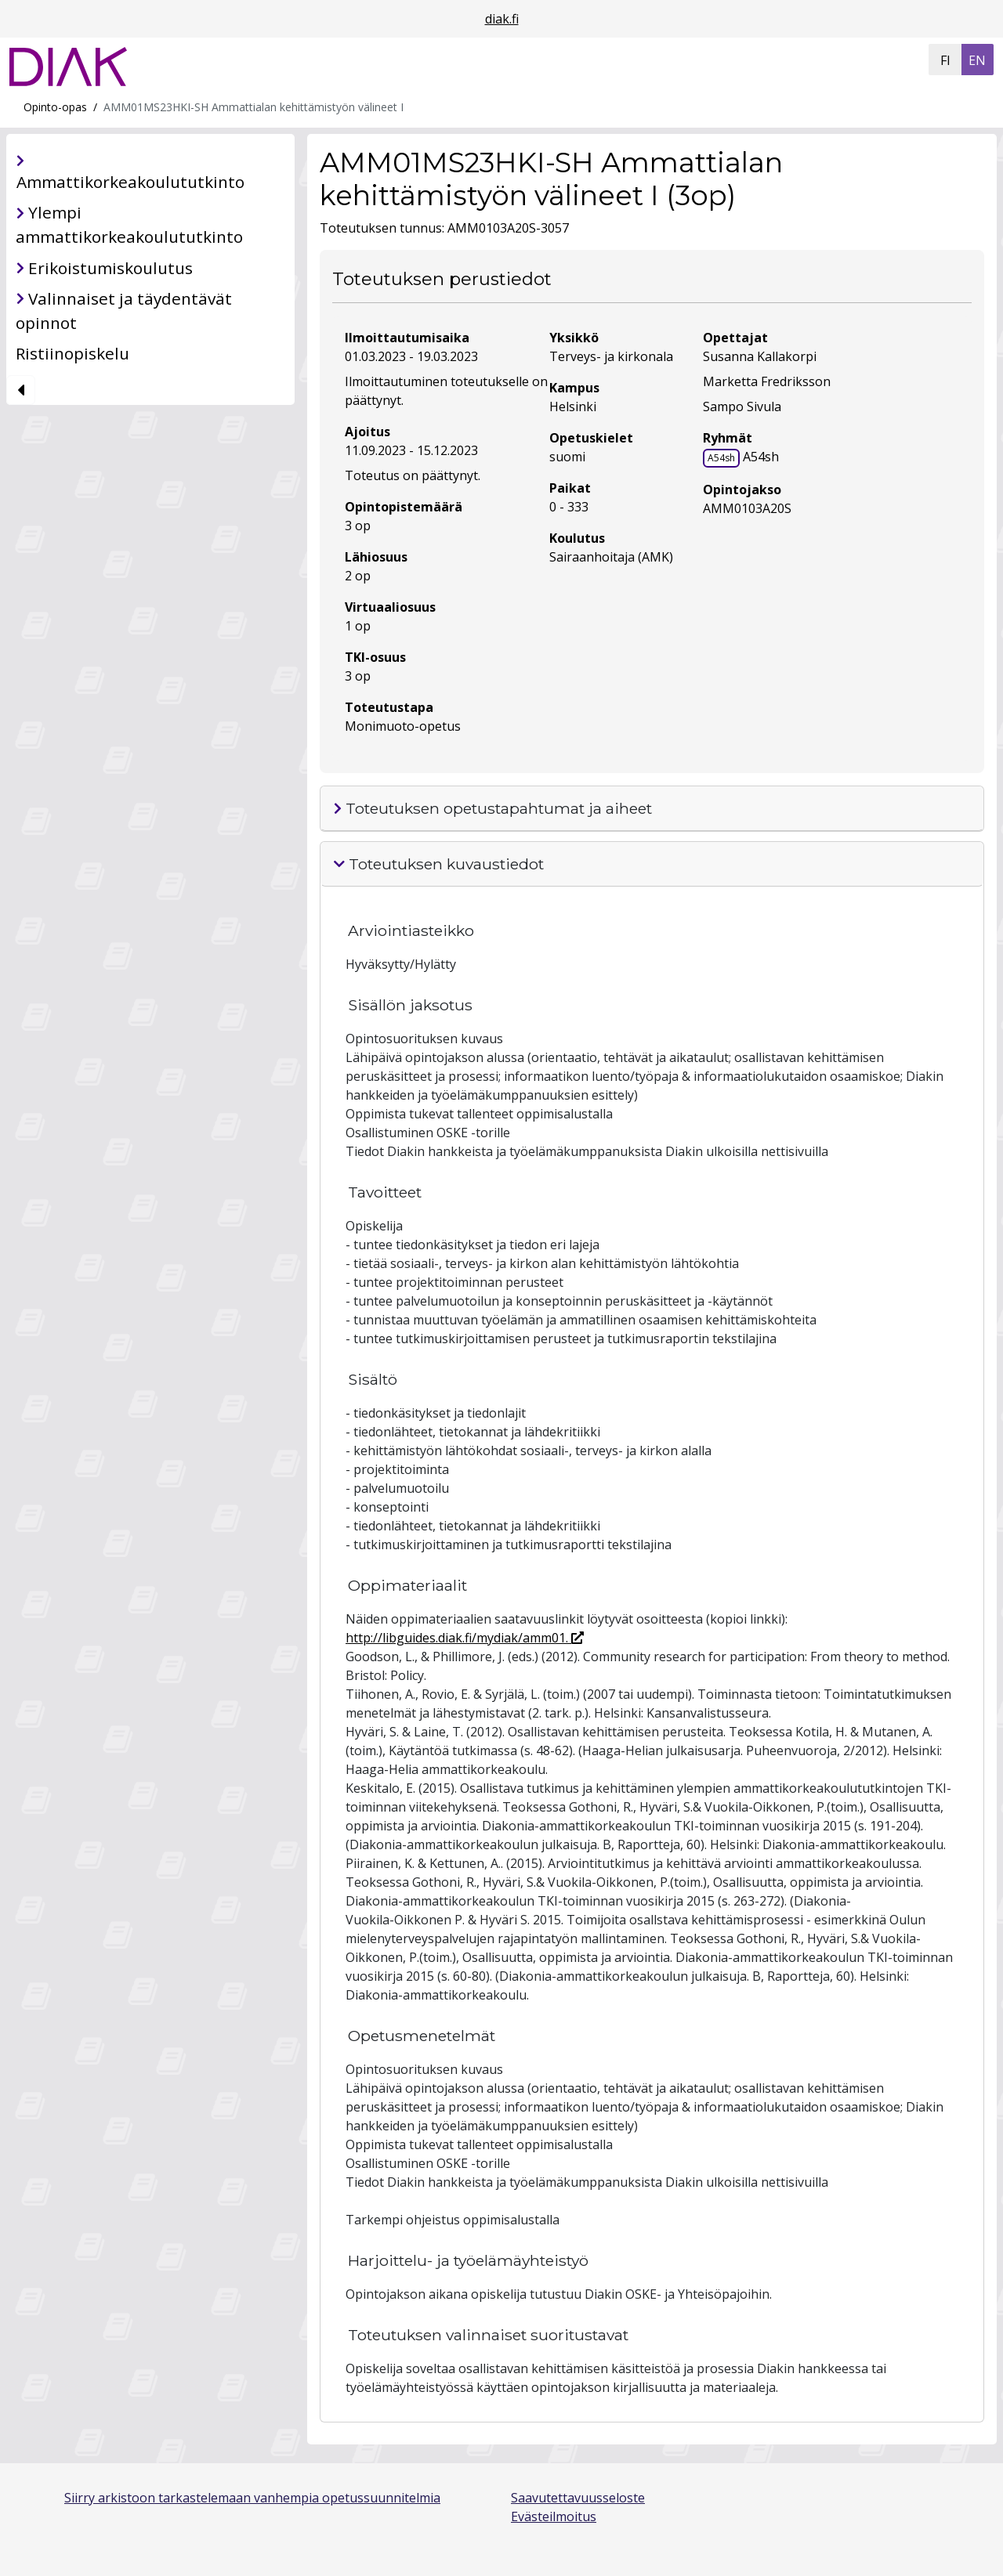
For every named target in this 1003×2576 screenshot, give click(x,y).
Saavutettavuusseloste (578, 2497)
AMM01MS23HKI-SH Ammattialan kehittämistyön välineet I (253, 106)
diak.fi (502, 18)
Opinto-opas (55, 106)
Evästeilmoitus (553, 2516)
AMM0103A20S (747, 508)
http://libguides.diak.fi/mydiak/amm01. (465, 1637)
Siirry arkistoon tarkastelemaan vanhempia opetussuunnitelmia (252, 2497)
